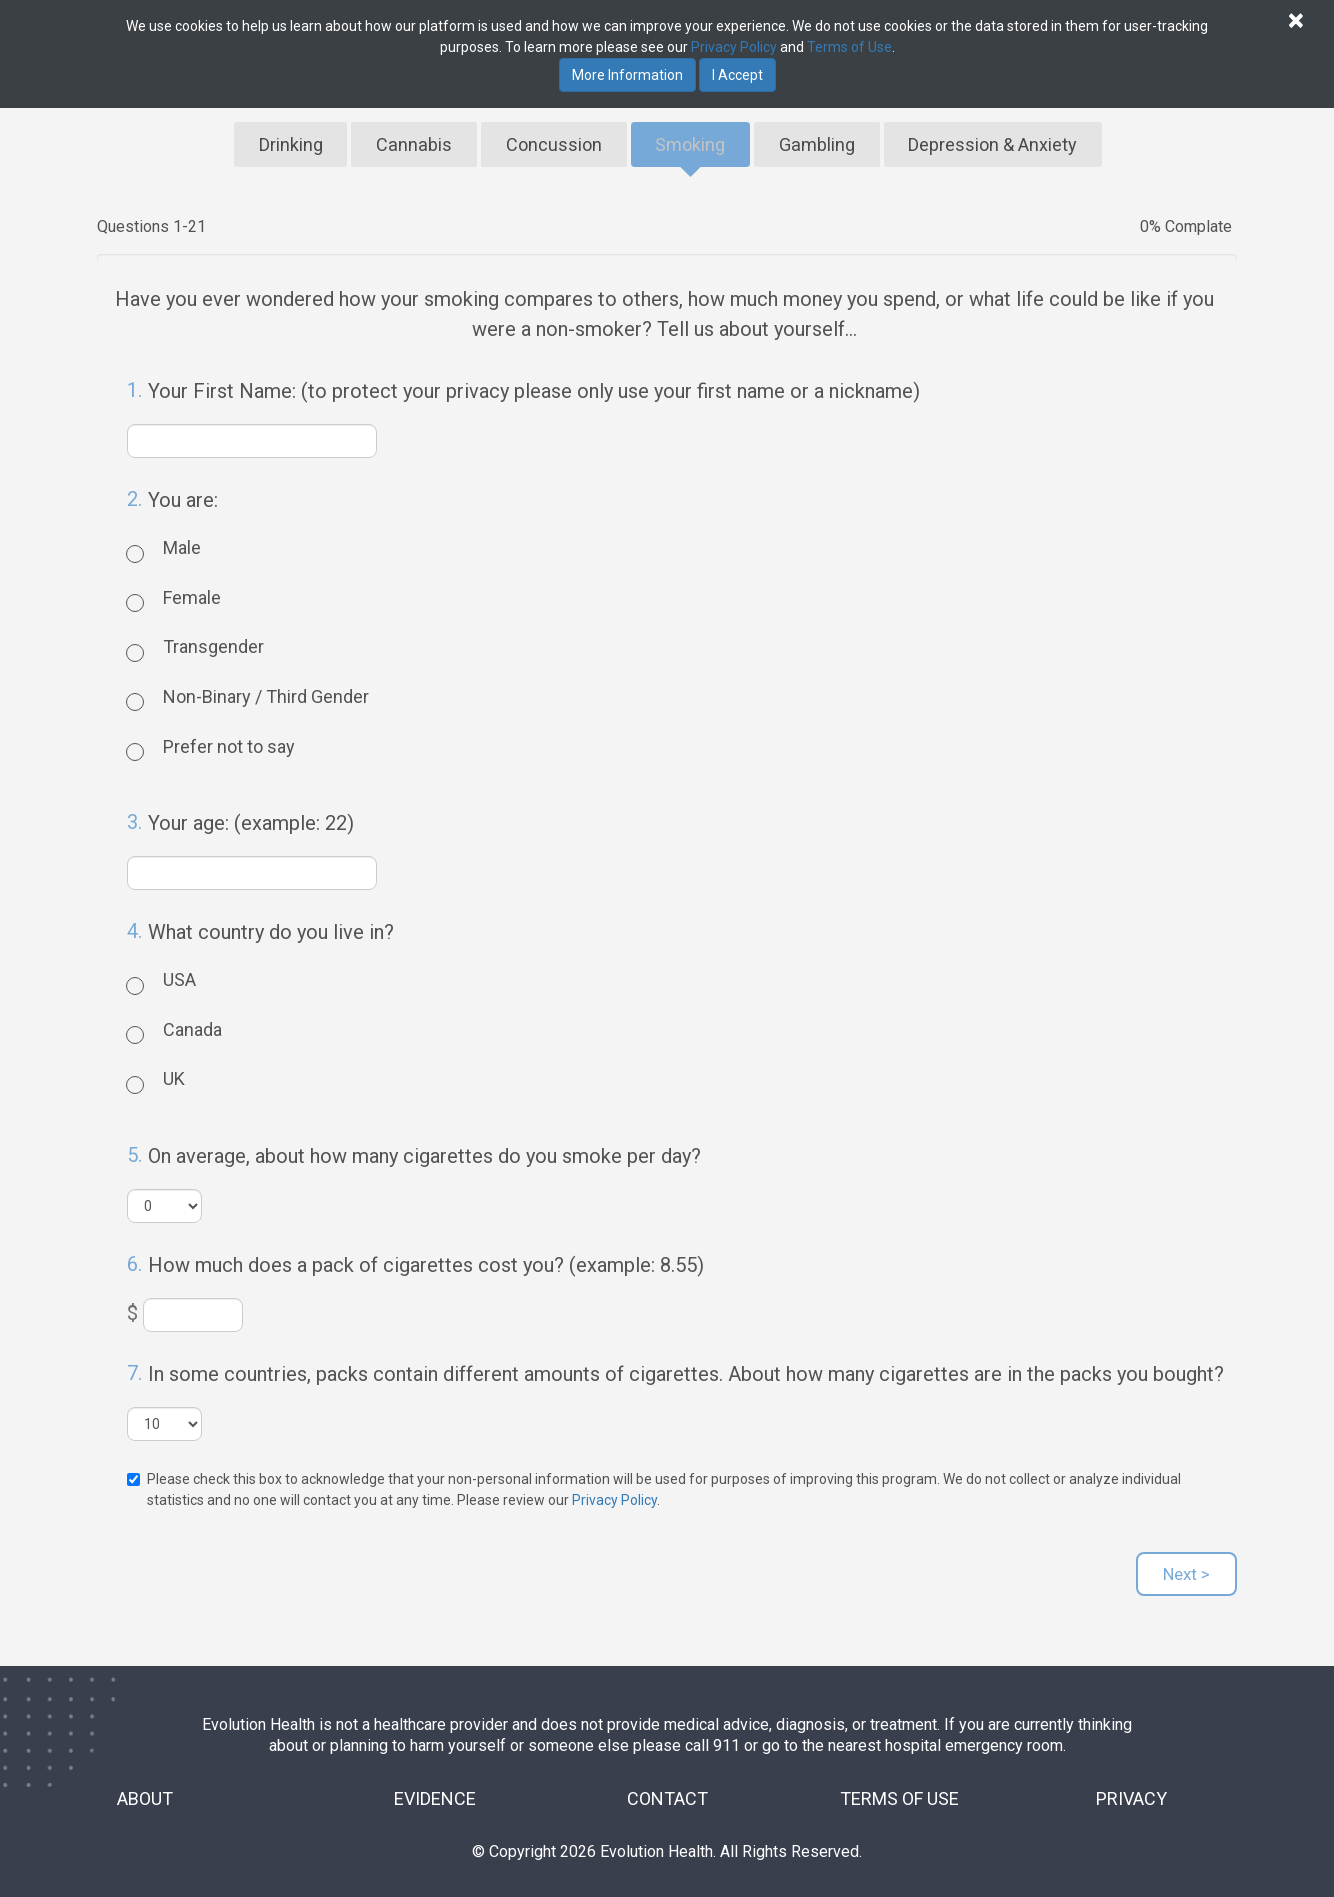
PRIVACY (1131, 1789)
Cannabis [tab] (421, 139)
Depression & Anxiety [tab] (993, 139)
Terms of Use (849, 47)
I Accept (737, 75)
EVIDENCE (435, 1789)
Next (1186, 1565)
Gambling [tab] (820, 139)
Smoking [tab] (693, 139)
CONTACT (667, 1789)
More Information (627, 75)
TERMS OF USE (899, 1789)
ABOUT (145, 1789)
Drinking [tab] (296, 139)
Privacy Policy (614, 1491)
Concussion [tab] (558, 139)
